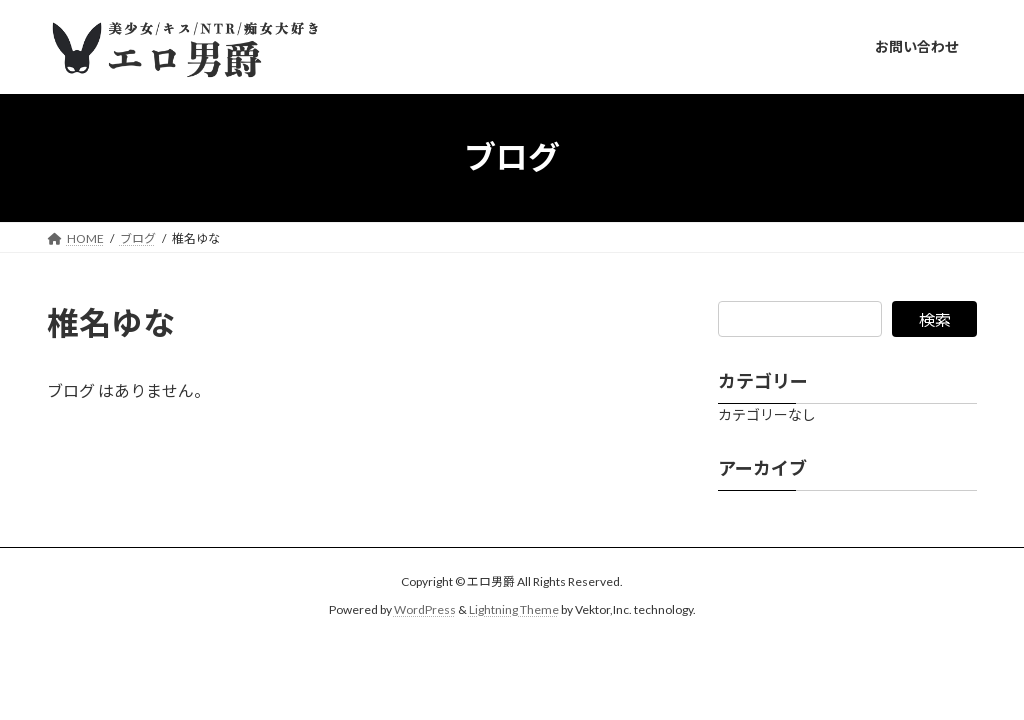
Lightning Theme (514, 609)
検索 (935, 319)
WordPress (425, 609)
